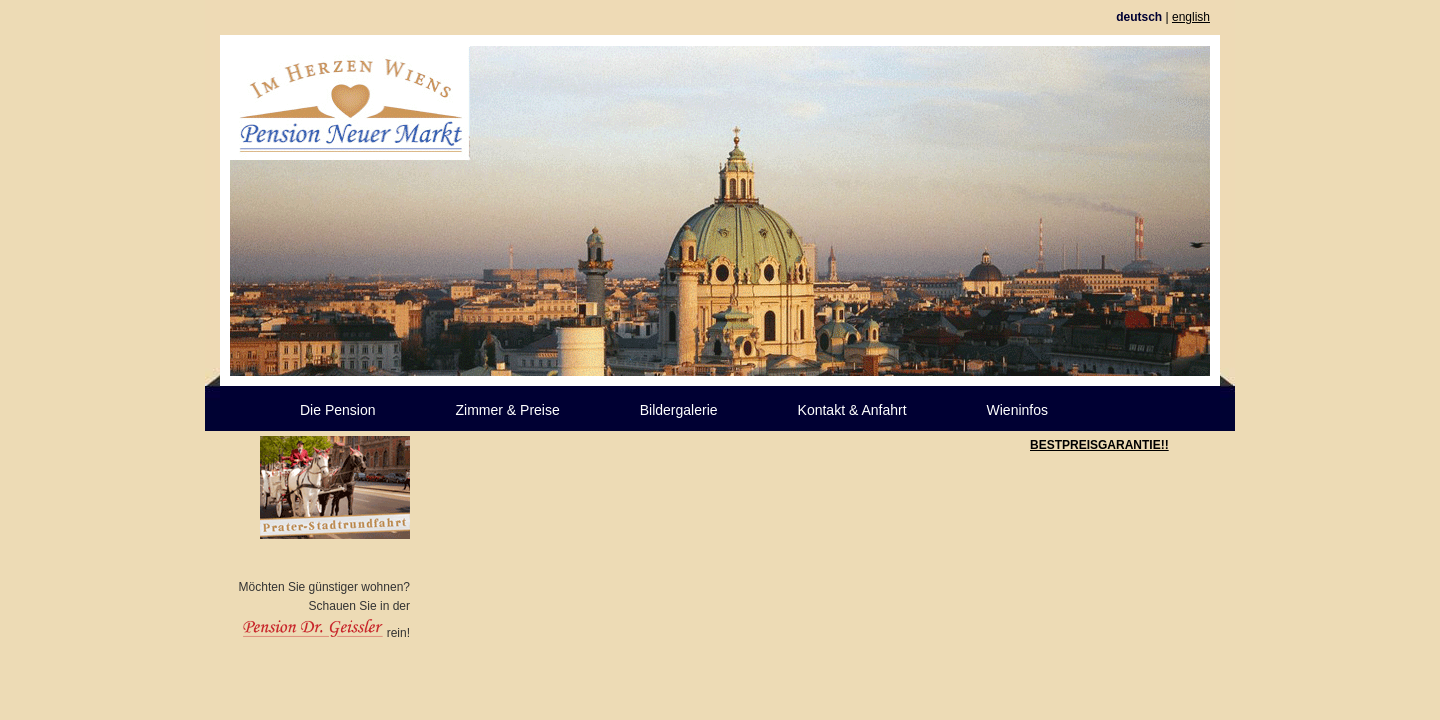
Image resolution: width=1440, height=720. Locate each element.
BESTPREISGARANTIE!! (1099, 445)
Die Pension (338, 410)
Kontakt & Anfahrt (852, 410)
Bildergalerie (679, 410)
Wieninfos (1017, 410)
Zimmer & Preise (508, 410)
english (1191, 17)
